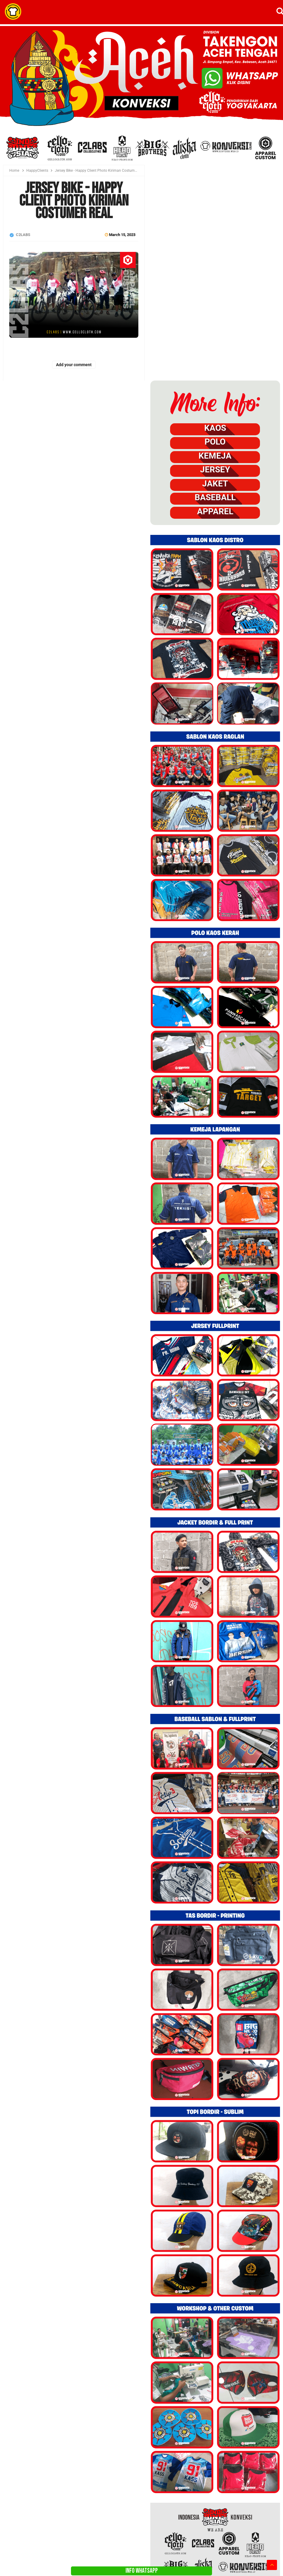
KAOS (215, 428)
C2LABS (23, 234)
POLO (215, 442)
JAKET (215, 484)
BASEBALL (215, 497)
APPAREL (215, 511)
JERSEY (215, 469)
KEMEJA (215, 456)
